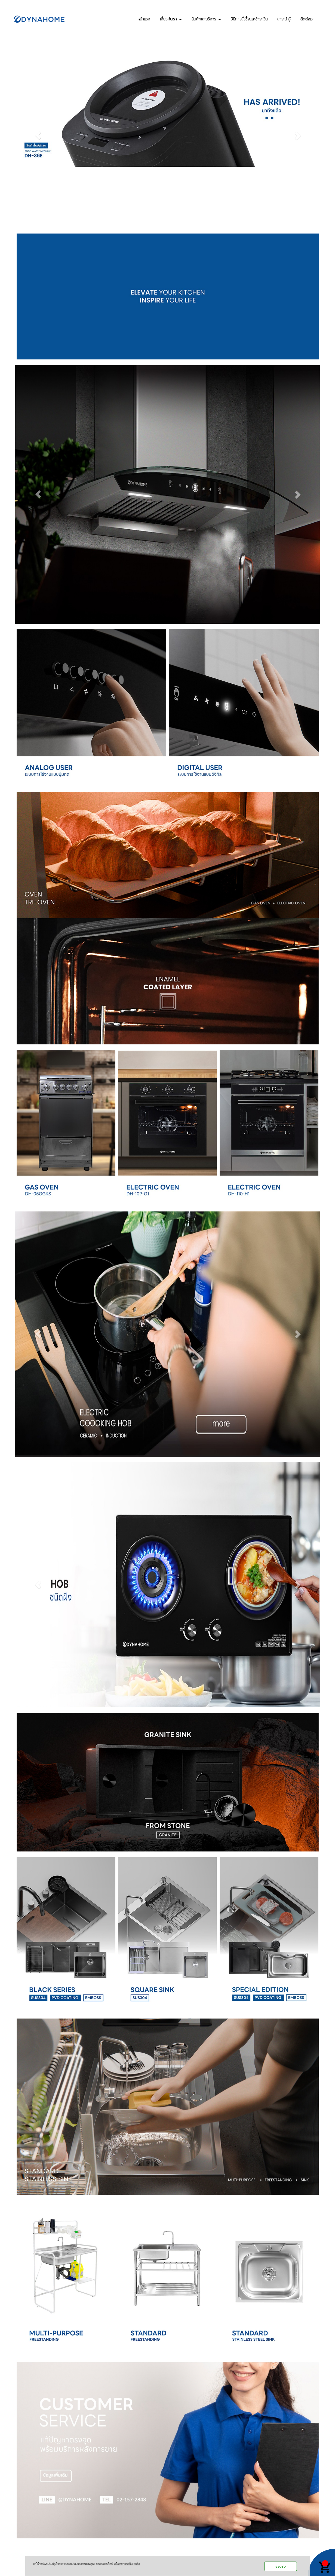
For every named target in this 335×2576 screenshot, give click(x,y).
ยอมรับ (280, 2566)
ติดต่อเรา (307, 18)
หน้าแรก (144, 18)
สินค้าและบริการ (206, 18)
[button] (38, 135)
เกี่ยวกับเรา (171, 18)
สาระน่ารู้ (284, 18)
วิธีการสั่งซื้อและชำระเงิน (249, 18)
